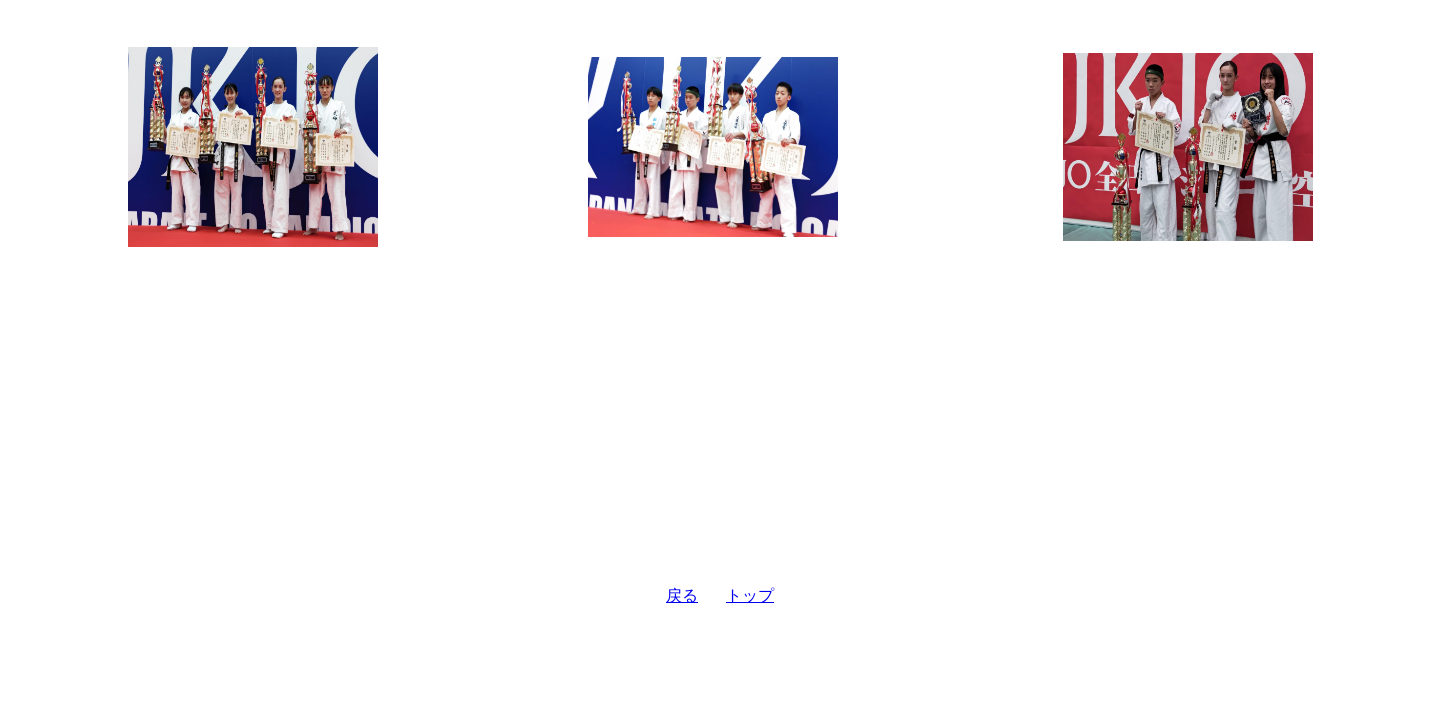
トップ (750, 595)
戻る (682, 595)
